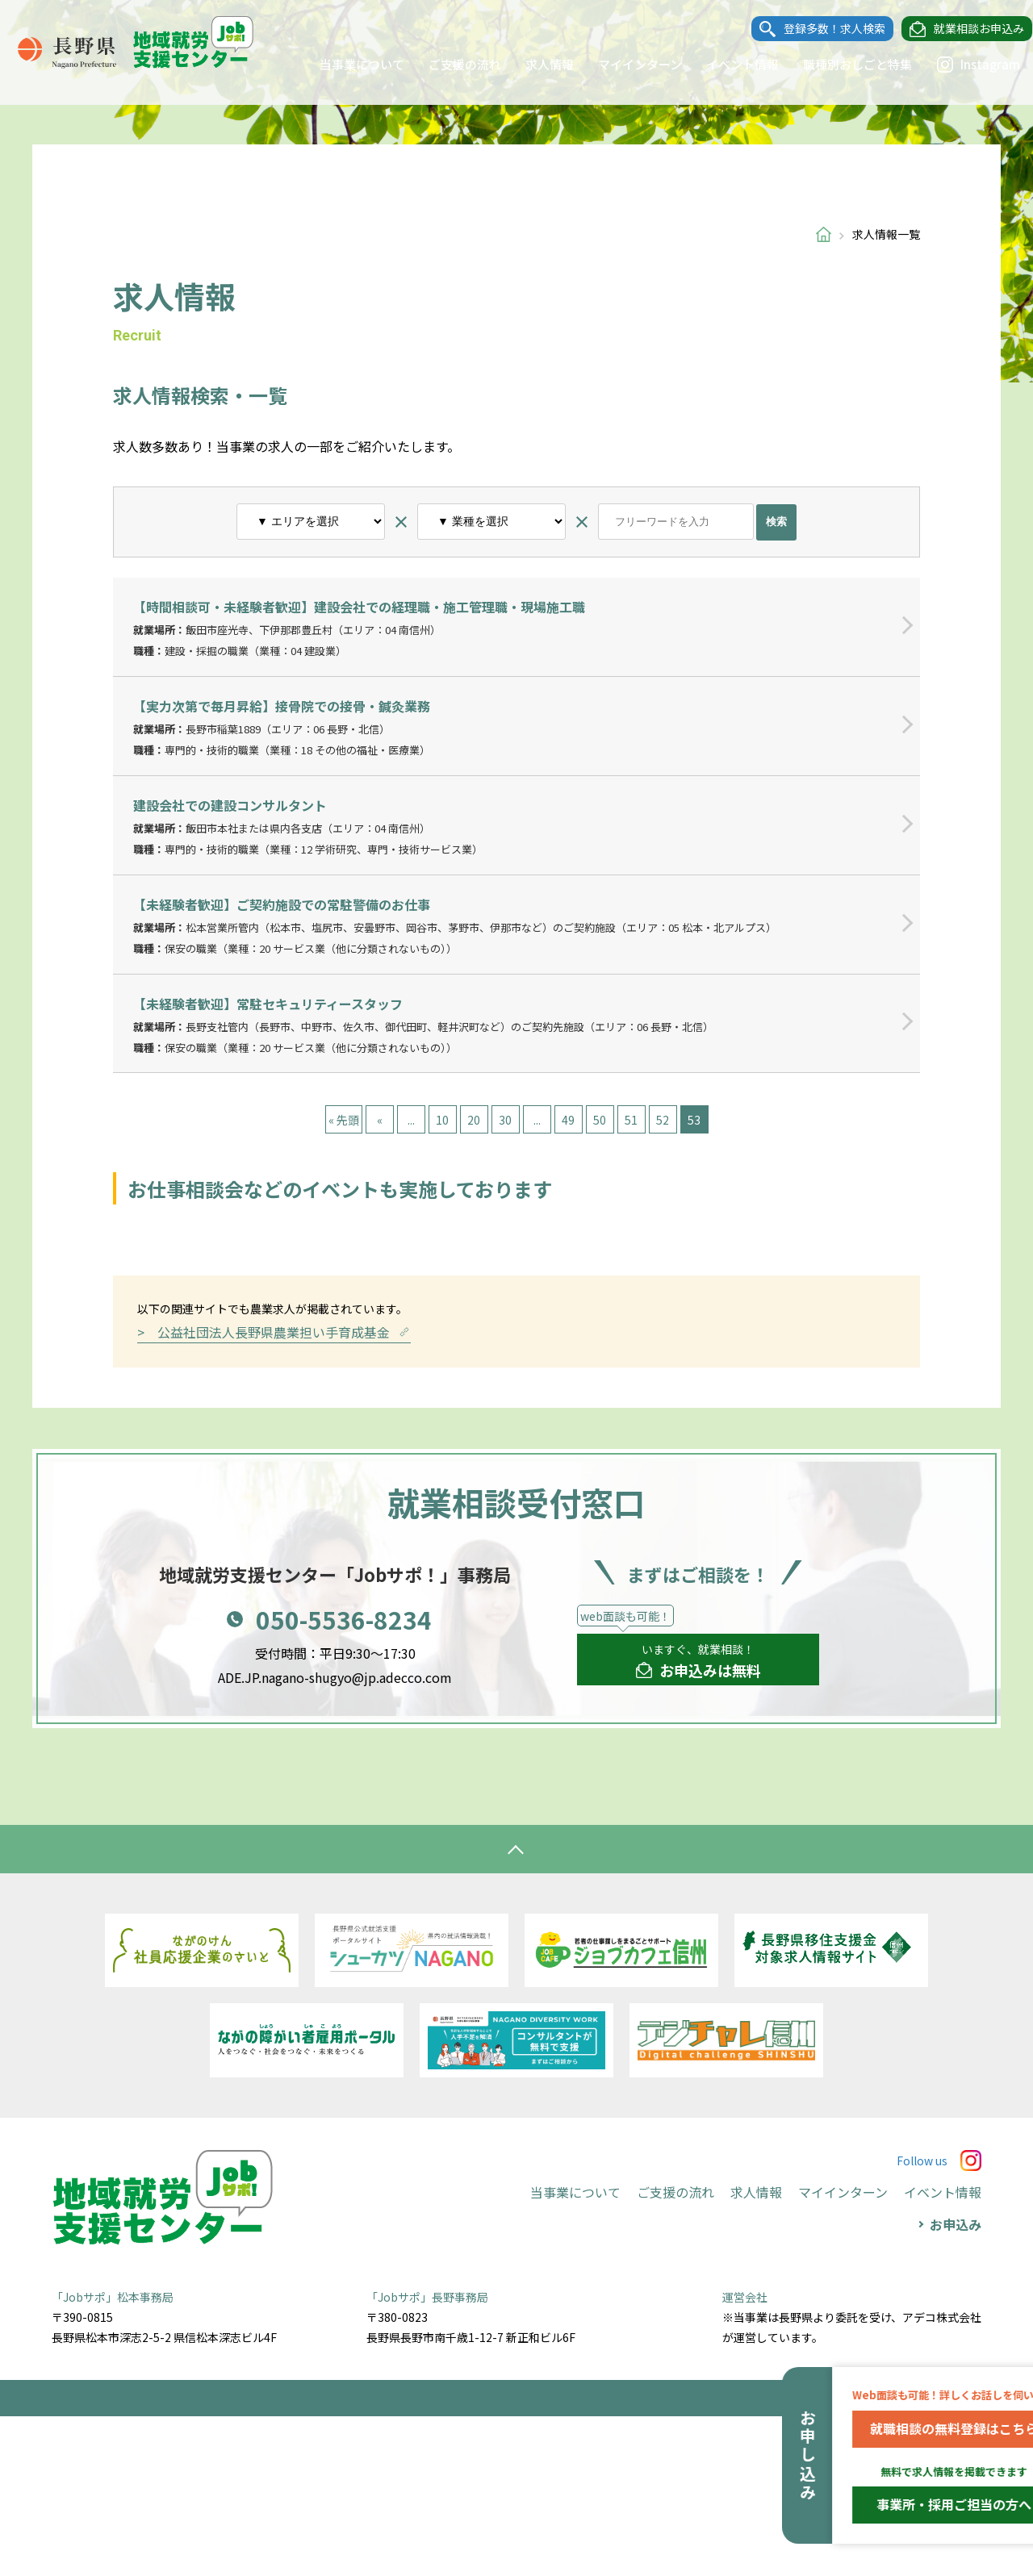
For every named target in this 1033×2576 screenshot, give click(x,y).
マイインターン (625, 64)
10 (442, 1120)
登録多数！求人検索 (819, 29)
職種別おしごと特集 (842, 64)
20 (473, 1120)
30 (505, 1120)
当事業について (346, 64)
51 (631, 1120)
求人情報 (534, 64)
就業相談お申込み (963, 29)
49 (568, 1120)
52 (662, 1120)
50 (599, 1120)
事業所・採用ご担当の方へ (911, 2504)
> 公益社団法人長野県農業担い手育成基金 (274, 1491)
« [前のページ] (380, 1120)
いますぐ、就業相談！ (698, 1821)
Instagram (963, 64)
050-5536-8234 (344, 1779)
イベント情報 (727, 64)
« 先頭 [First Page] (343, 1120)
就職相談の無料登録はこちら (912, 2428)
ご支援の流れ (449, 64)
